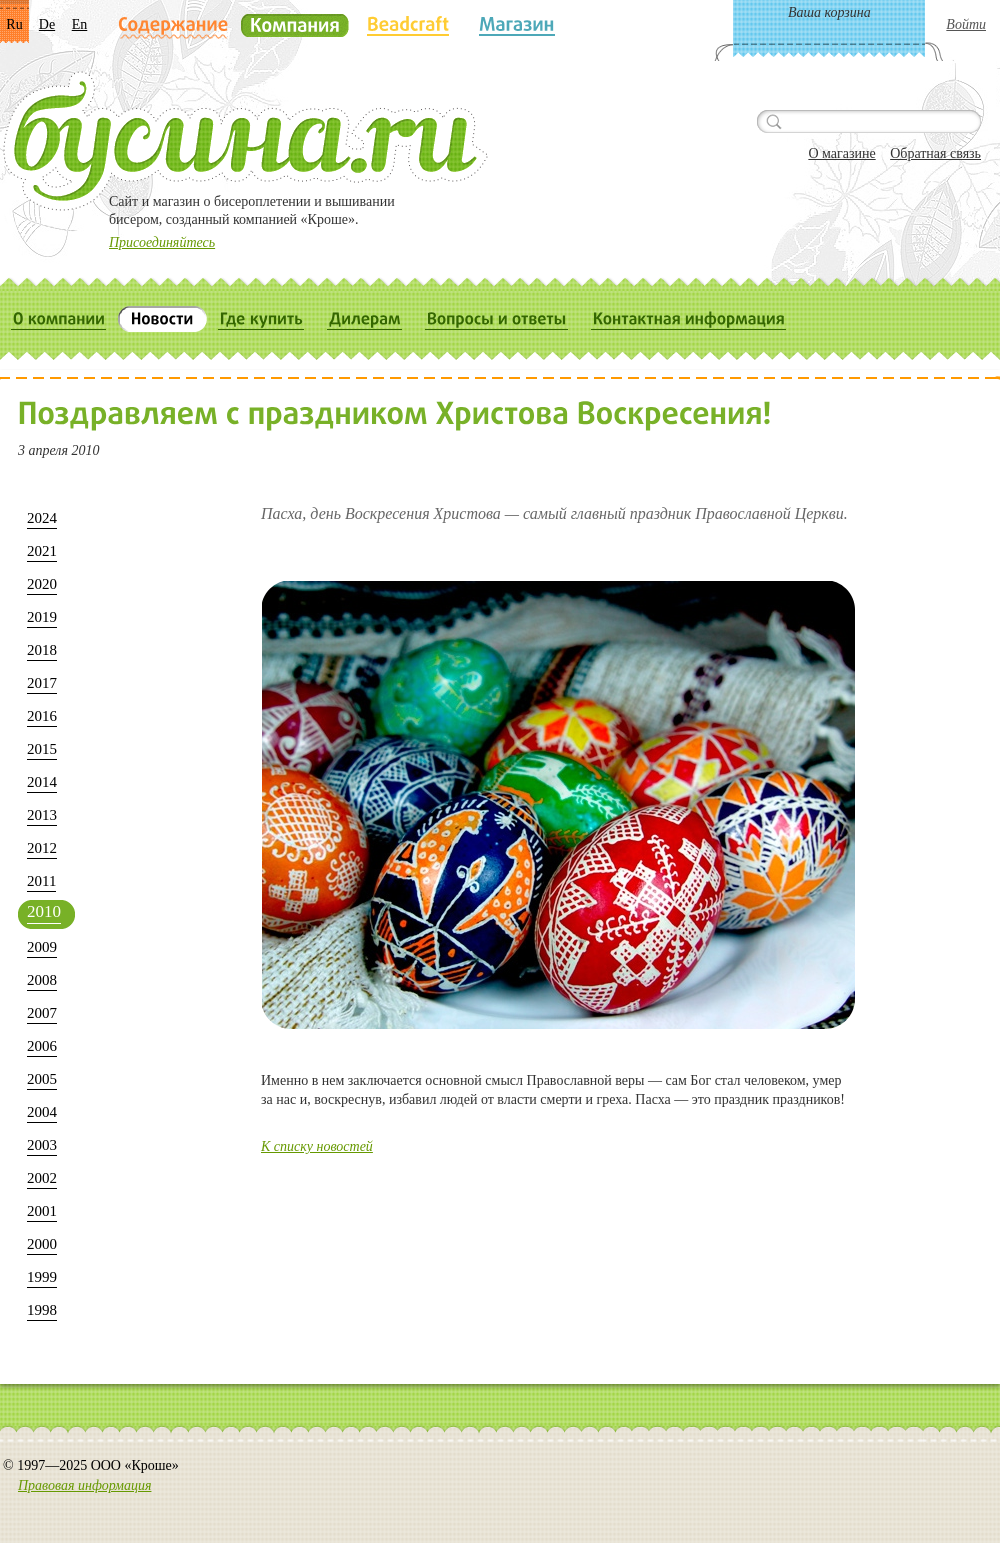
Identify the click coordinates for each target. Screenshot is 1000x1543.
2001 (42, 1211)
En (80, 24)
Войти (966, 24)
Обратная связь (935, 153)
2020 (42, 584)
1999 (42, 1277)
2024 (42, 518)
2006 (42, 1046)
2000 (42, 1244)
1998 (42, 1310)
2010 (44, 911)
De (47, 24)
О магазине (841, 153)
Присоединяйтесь (162, 242)
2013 (42, 815)
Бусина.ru (245, 141)
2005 (42, 1079)
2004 (42, 1112)
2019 (42, 617)
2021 (42, 551)
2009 (42, 947)
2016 (42, 716)
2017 (42, 683)
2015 (42, 749)
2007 (42, 1013)
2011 (41, 881)
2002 (42, 1178)
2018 (42, 650)
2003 (42, 1145)
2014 (42, 782)
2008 (42, 980)
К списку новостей (317, 1146)
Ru (14, 24)
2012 (42, 848)
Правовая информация (84, 1485)
